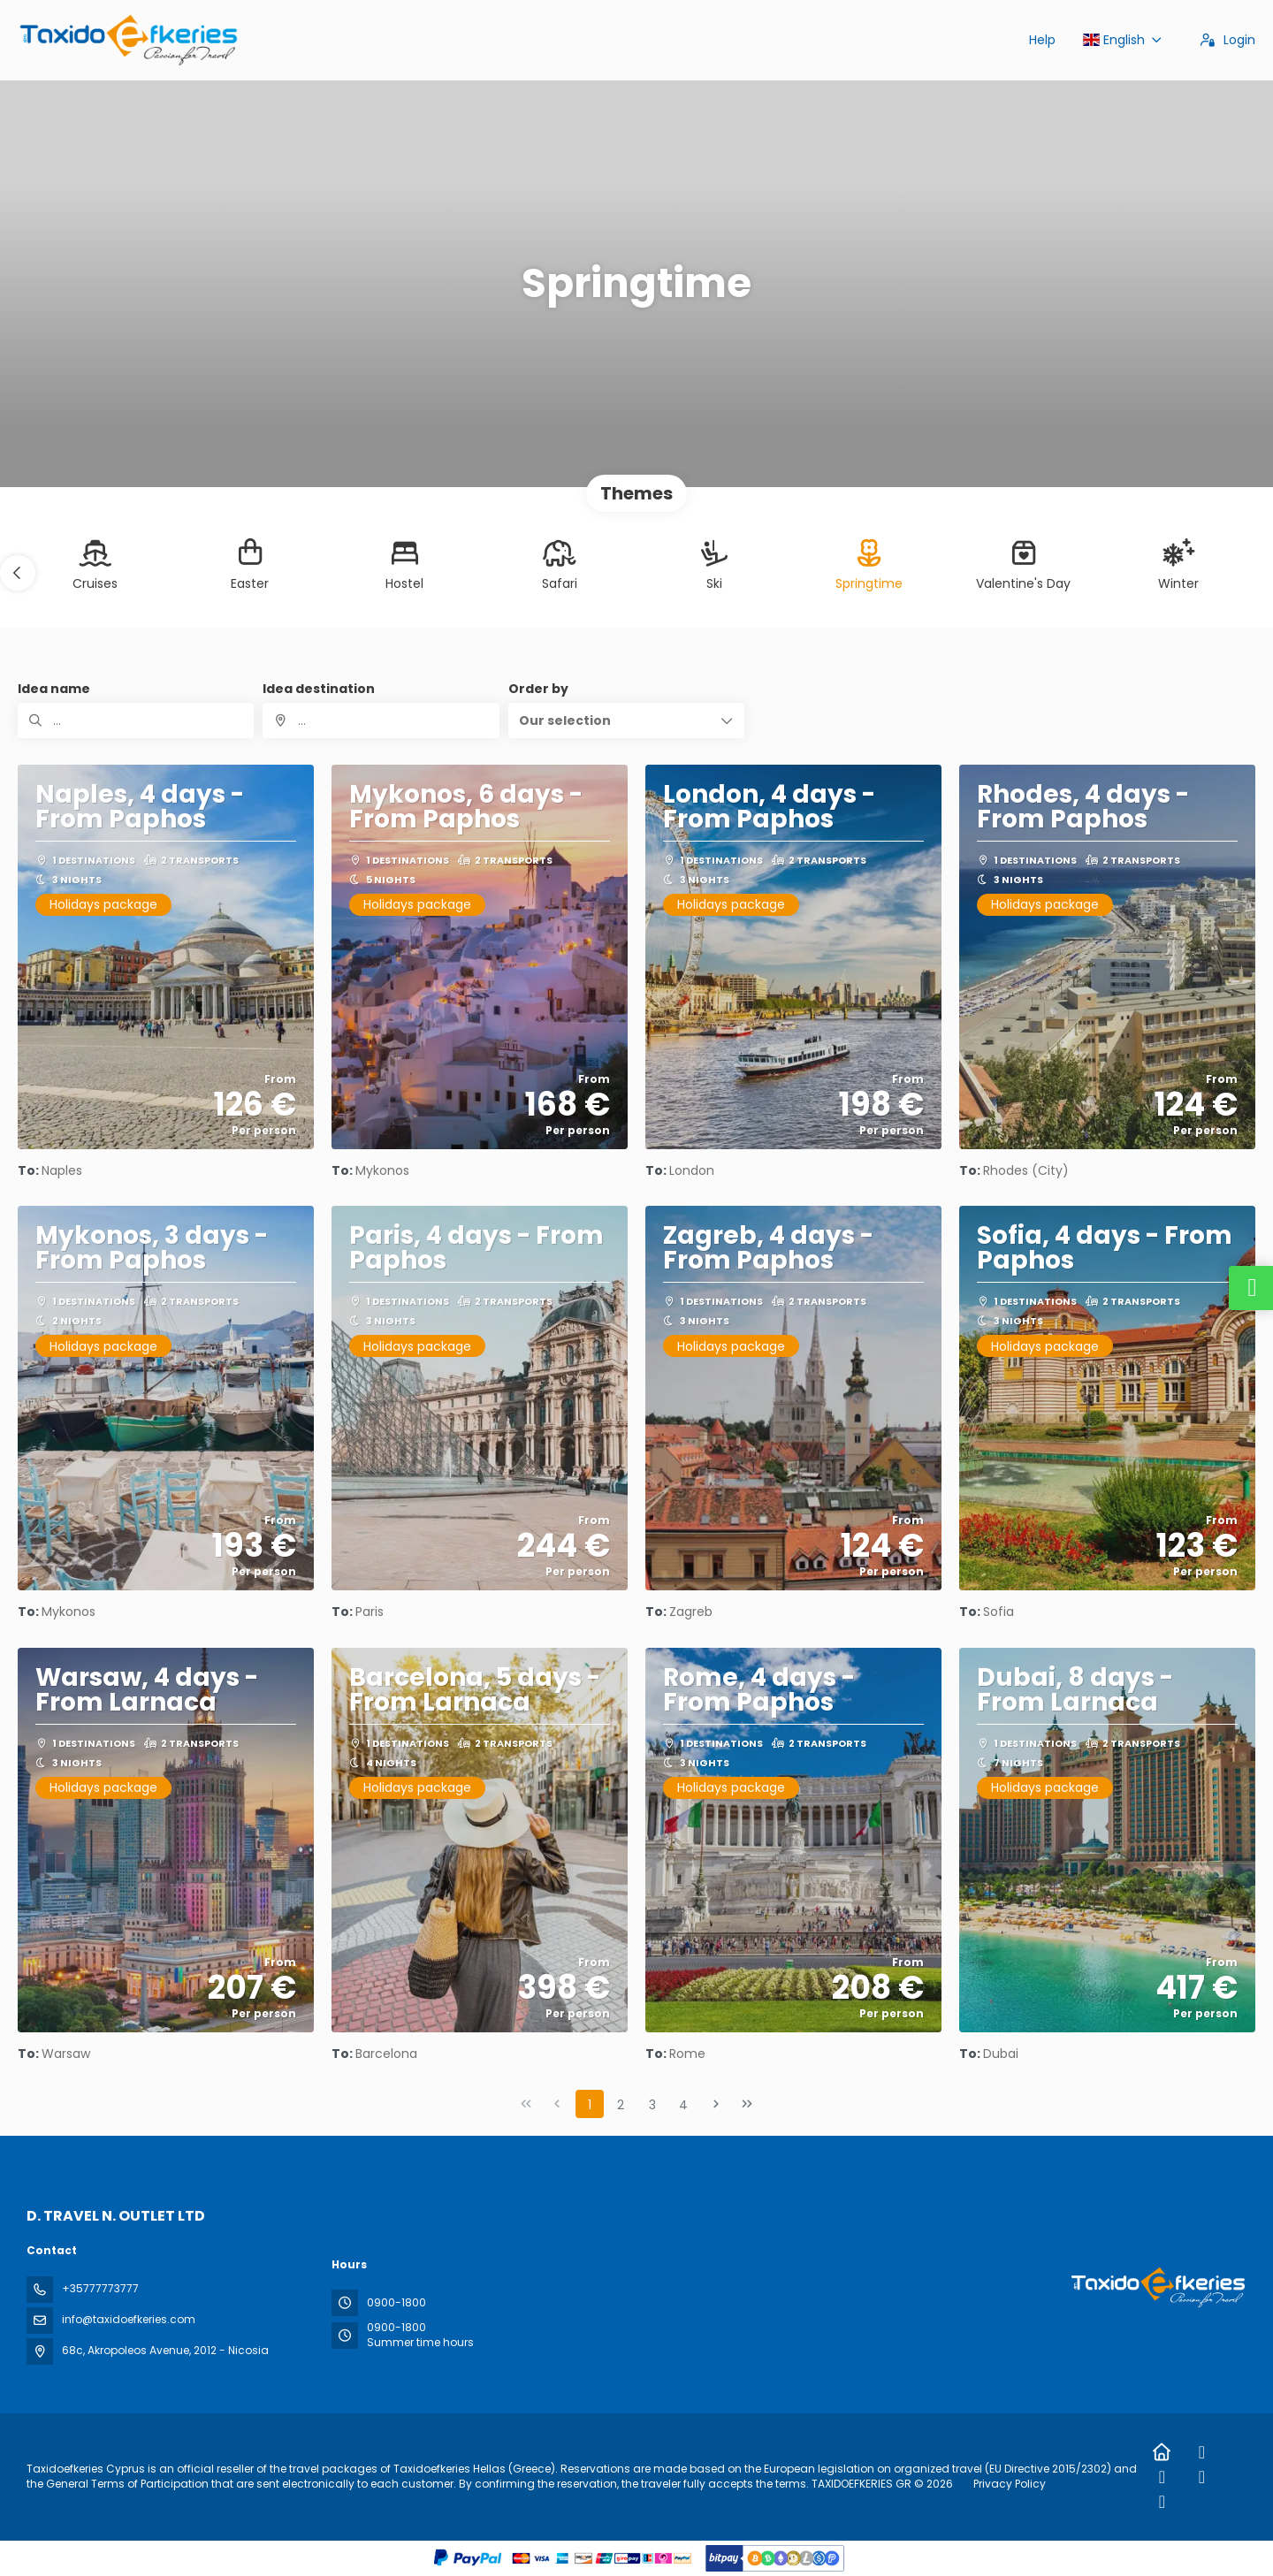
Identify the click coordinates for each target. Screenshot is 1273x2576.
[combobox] (381, 720)
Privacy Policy (1009, 2483)
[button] (17, 573)
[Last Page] (747, 2104)
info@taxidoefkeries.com (128, 2319)
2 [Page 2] (620, 2105)
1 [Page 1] (589, 2105)
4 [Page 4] (683, 2105)
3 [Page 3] (652, 2105)
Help (1042, 40)
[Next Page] (716, 2104)
